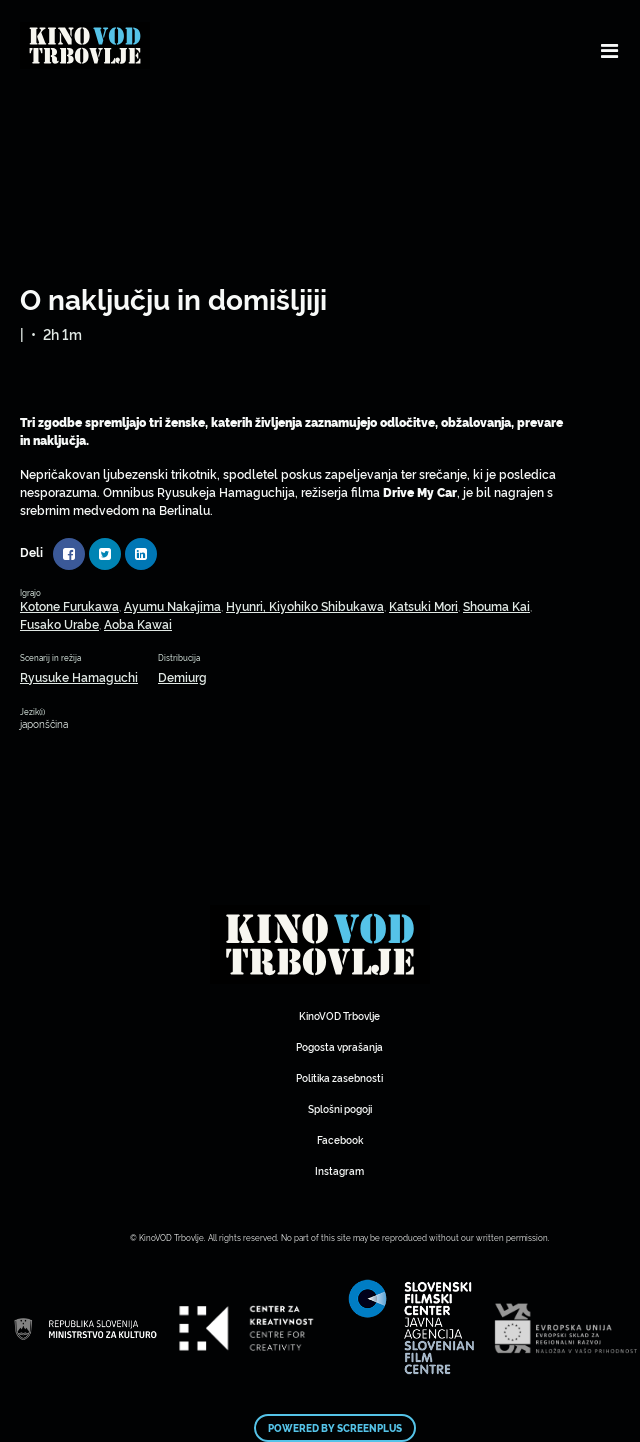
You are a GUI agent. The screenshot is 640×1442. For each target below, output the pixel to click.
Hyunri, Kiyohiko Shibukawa (305, 605)
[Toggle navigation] (609, 50)
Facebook (340, 1139)
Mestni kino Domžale (320, 945)
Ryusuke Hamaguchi (79, 676)
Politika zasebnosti (339, 1077)
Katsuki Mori (423, 605)
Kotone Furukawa (69, 605)
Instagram (339, 1170)
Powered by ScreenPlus (335, 1428)
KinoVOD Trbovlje (339, 1015)
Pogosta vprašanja (339, 1046)
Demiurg (182, 676)
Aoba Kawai (138, 623)
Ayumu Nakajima (172, 605)
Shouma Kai (496, 605)
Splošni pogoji (340, 1108)
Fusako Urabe (59, 623)
